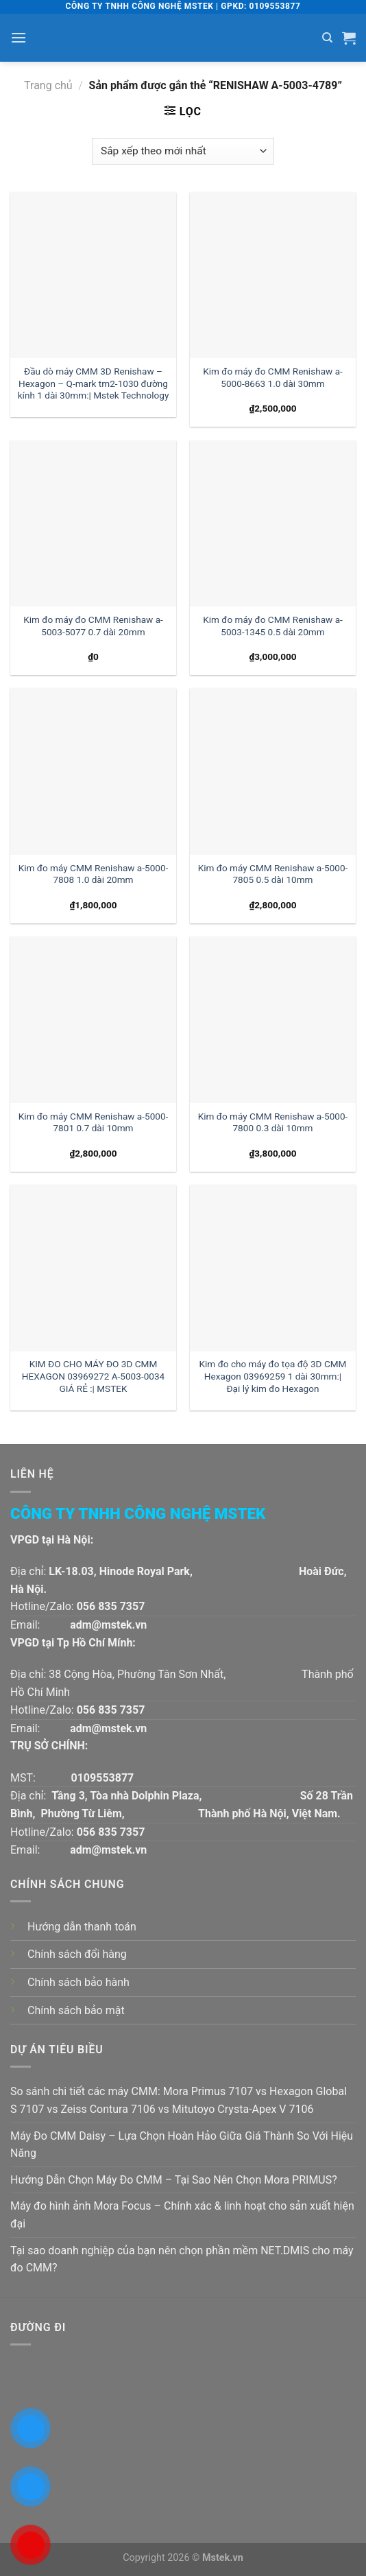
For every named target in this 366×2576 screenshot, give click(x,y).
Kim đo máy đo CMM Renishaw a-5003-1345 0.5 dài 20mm (273, 625)
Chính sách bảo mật (76, 2010)
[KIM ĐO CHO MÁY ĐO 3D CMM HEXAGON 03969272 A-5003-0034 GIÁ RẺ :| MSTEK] (93, 1268)
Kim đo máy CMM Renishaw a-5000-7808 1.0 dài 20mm (94, 874)
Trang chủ (48, 85)
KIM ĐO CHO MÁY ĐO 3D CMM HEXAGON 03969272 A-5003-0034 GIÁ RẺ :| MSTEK (93, 1375)
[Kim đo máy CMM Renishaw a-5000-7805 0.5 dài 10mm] (273, 771)
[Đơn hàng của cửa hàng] (182, 151)
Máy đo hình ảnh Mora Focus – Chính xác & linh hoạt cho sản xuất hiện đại (182, 2214)
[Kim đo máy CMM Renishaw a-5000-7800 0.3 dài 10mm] (273, 1019)
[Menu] (18, 37)
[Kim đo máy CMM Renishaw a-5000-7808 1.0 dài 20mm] (93, 771)
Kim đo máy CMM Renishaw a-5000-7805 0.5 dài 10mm (273, 874)
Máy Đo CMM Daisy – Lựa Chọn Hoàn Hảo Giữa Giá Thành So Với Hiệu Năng (181, 2144)
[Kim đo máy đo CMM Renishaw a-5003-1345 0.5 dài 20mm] (273, 523)
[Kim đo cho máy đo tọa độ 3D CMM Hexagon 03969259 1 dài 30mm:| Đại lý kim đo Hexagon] (273, 1268)
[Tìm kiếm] (327, 38)
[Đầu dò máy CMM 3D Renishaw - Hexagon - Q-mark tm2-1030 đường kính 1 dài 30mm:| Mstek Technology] (93, 275)
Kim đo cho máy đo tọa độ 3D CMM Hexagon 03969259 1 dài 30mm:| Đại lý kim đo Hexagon (273, 1375)
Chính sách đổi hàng (77, 1954)
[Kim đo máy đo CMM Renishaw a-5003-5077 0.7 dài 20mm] (93, 523)
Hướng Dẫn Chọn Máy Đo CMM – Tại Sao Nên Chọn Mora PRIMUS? (173, 2179)
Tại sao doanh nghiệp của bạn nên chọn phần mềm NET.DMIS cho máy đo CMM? (182, 2259)
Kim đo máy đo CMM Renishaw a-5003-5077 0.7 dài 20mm (93, 625)
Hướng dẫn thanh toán (81, 1926)
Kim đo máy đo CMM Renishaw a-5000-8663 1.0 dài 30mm (273, 377)
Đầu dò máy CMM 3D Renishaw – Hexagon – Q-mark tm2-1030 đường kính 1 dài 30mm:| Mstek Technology (93, 383)
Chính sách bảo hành (78, 1982)
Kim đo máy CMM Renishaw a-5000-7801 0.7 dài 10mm (94, 1122)
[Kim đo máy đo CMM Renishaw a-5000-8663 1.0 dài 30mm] (273, 275)
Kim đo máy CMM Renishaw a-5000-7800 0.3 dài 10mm (273, 1122)
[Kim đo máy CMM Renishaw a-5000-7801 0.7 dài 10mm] (93, 1019)
